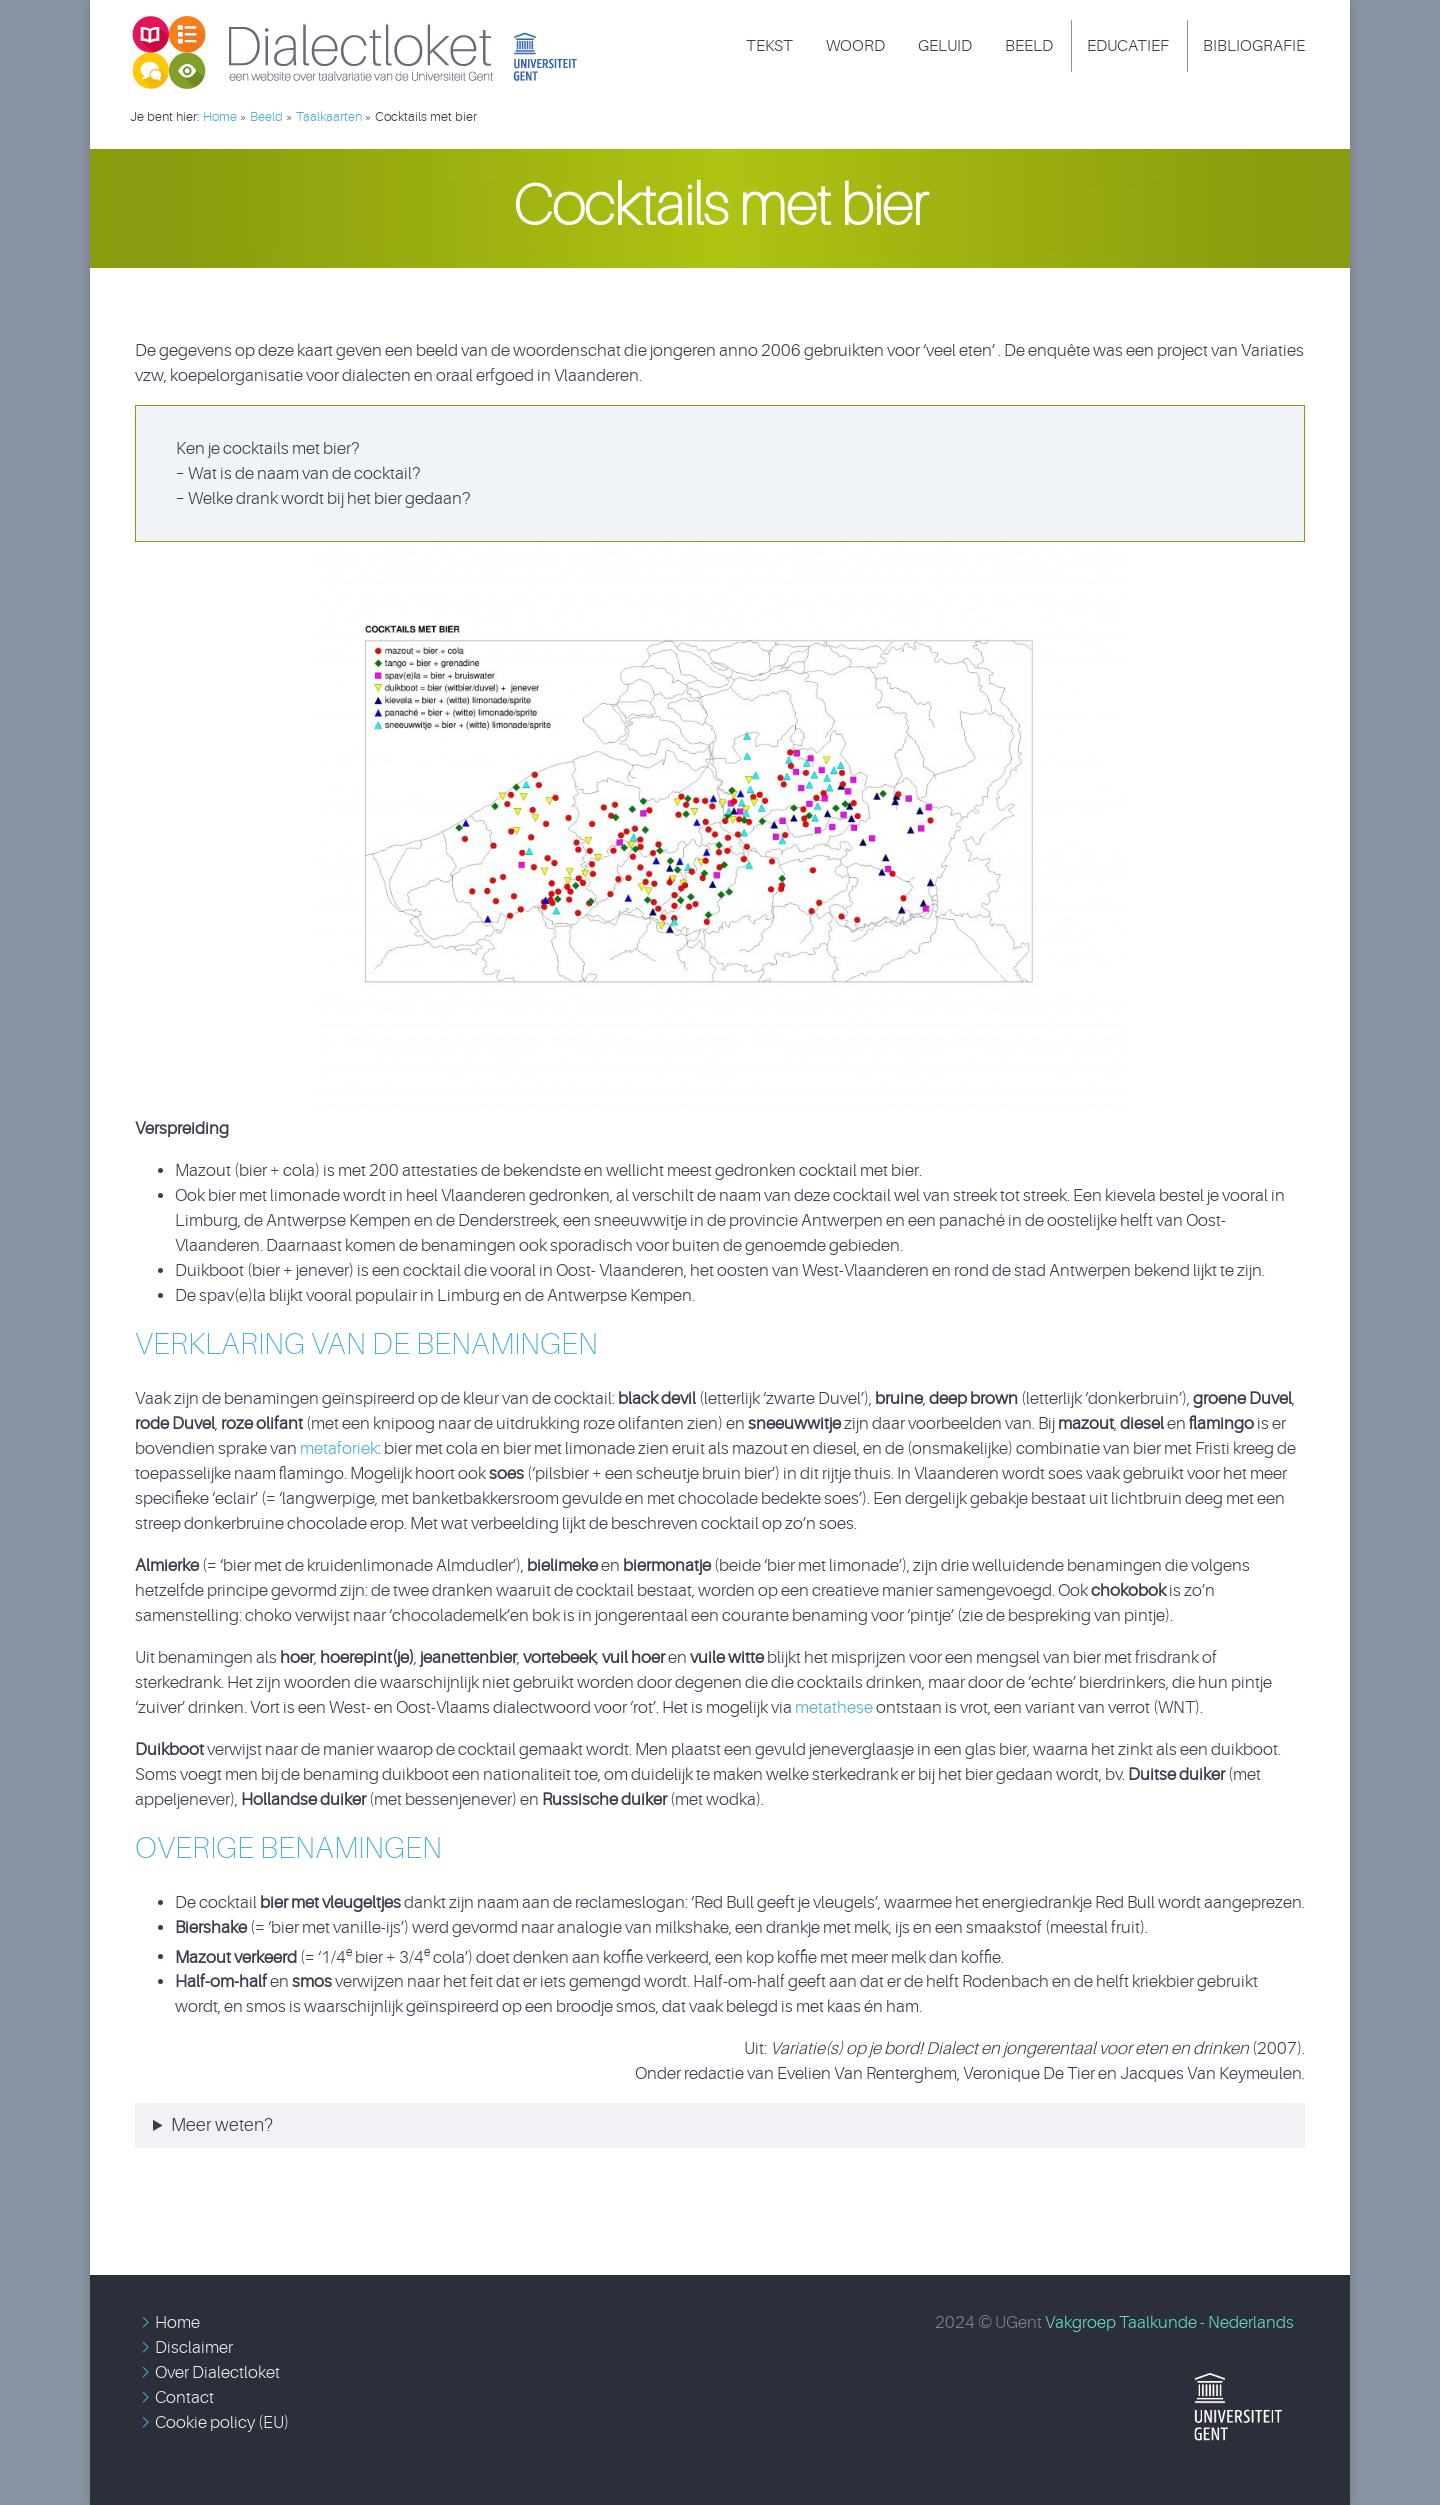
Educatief (1128, 46)
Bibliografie (1254, 46)
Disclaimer (194, 2347)
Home (177, 2322)
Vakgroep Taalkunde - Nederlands (1169, 2322)
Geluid (945, 46)
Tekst (769, 46)
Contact (184, 2397)
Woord (855, 46)
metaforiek (339, 1448)
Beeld (1029, 46)
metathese (835, 1707)
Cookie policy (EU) (222, 2422)
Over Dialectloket (217, 2372)
